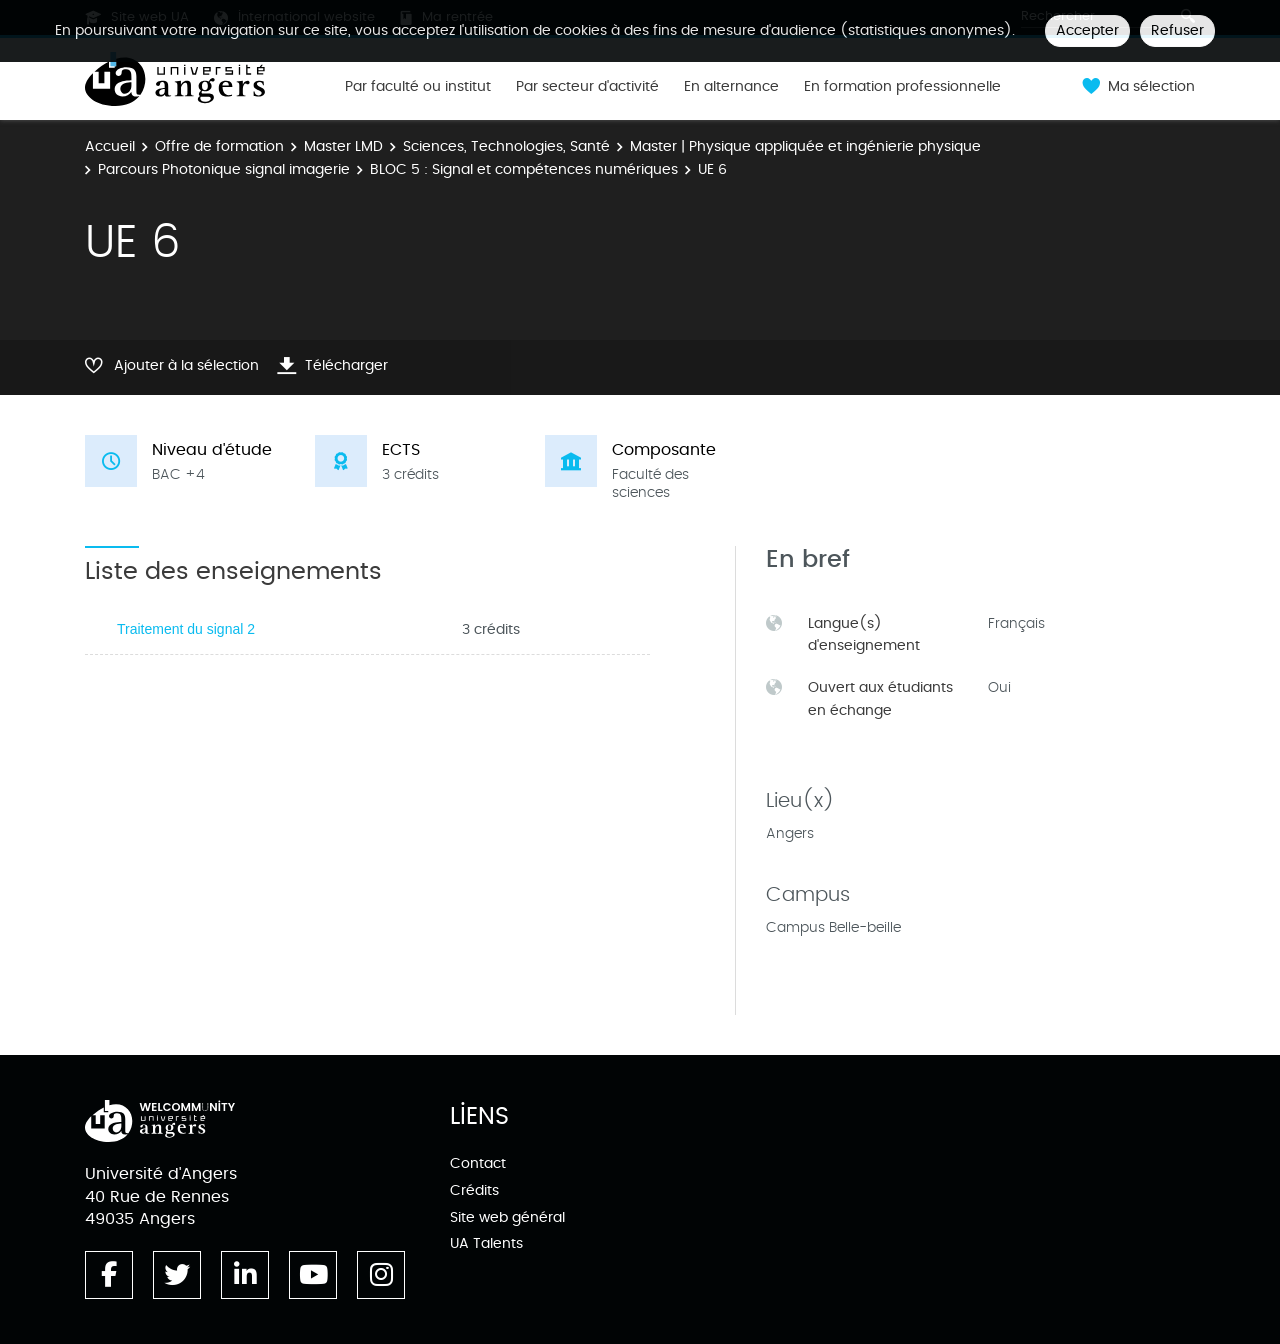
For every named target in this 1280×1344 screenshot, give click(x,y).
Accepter (1087, 30)
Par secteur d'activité (587, 87)
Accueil (110, 146)
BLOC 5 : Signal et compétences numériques (524, 169)
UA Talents (486, 1243)
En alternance (731, 87)
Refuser (1177, 30)
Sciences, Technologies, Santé (506, 146)
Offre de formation (219, 146)
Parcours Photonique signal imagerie (224, 169)
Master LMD (343, 146)
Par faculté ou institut (418, 87)
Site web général (507, 1217)
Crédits (474, 1190)
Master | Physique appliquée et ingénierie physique (805, 146)
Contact (478, 1163)
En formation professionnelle (902, 87)
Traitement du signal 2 (186, 629)
